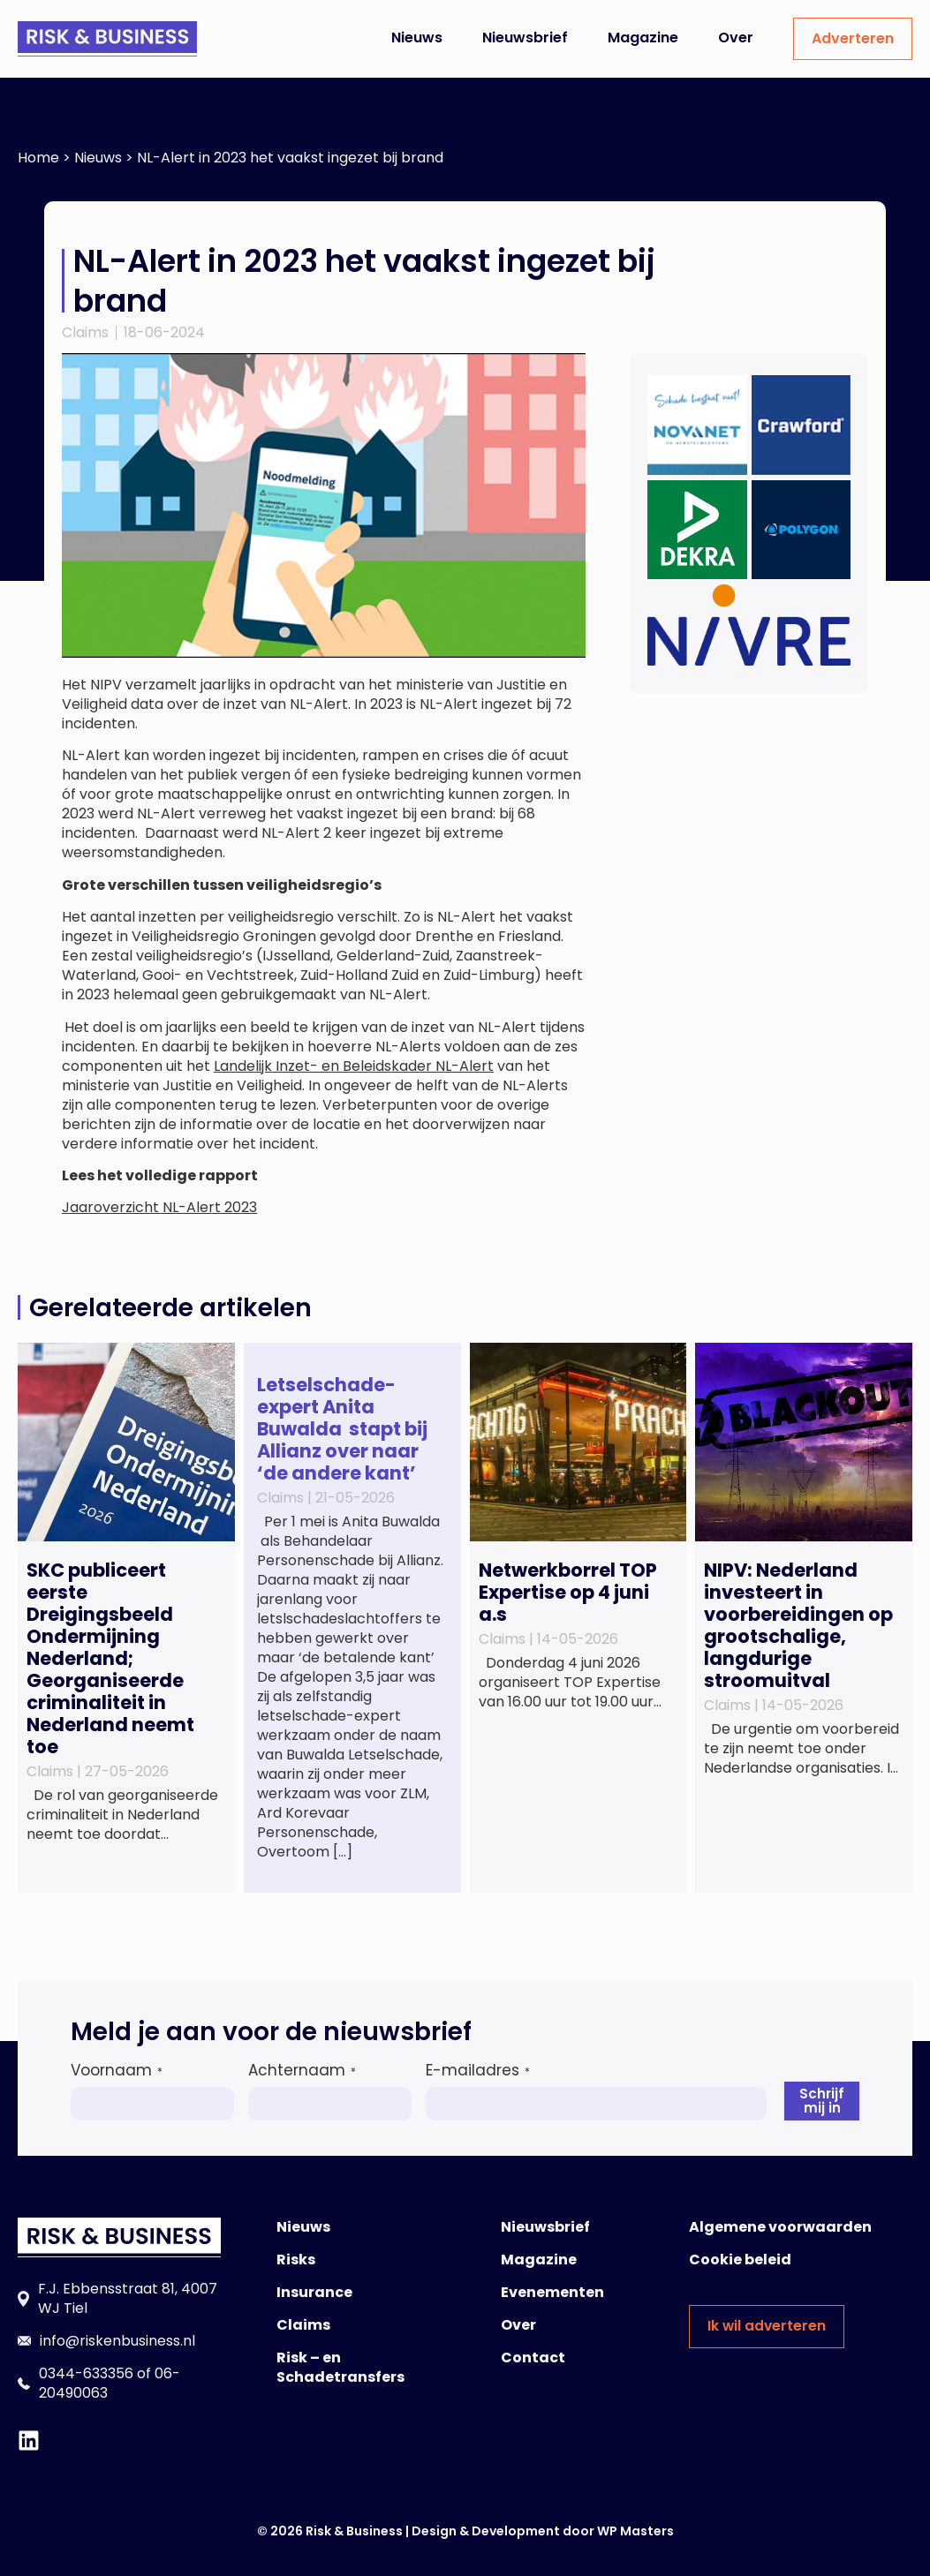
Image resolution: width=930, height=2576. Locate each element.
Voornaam (117, 2070)
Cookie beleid (740, 2259)
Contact (533, 2357)
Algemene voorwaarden (780, 2227)
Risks (295, 2259)
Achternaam (302, 2070)
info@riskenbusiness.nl (117, 2341)
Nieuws (416, 37)
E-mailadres (478, 2070)
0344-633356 (86, 2373)
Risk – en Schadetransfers (340, 2367)
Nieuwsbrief (525, 37)
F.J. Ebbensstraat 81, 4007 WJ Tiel (127, 2298)
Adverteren (853, 38)
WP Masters (635, 2531)
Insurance (314, 2292)
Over (735, 37)
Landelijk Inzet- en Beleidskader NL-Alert (354, 1066)
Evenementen (552, 2292)
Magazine (643, 37)
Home (38, 157)
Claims (85, 332)
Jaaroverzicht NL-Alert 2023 (159, 1207)
